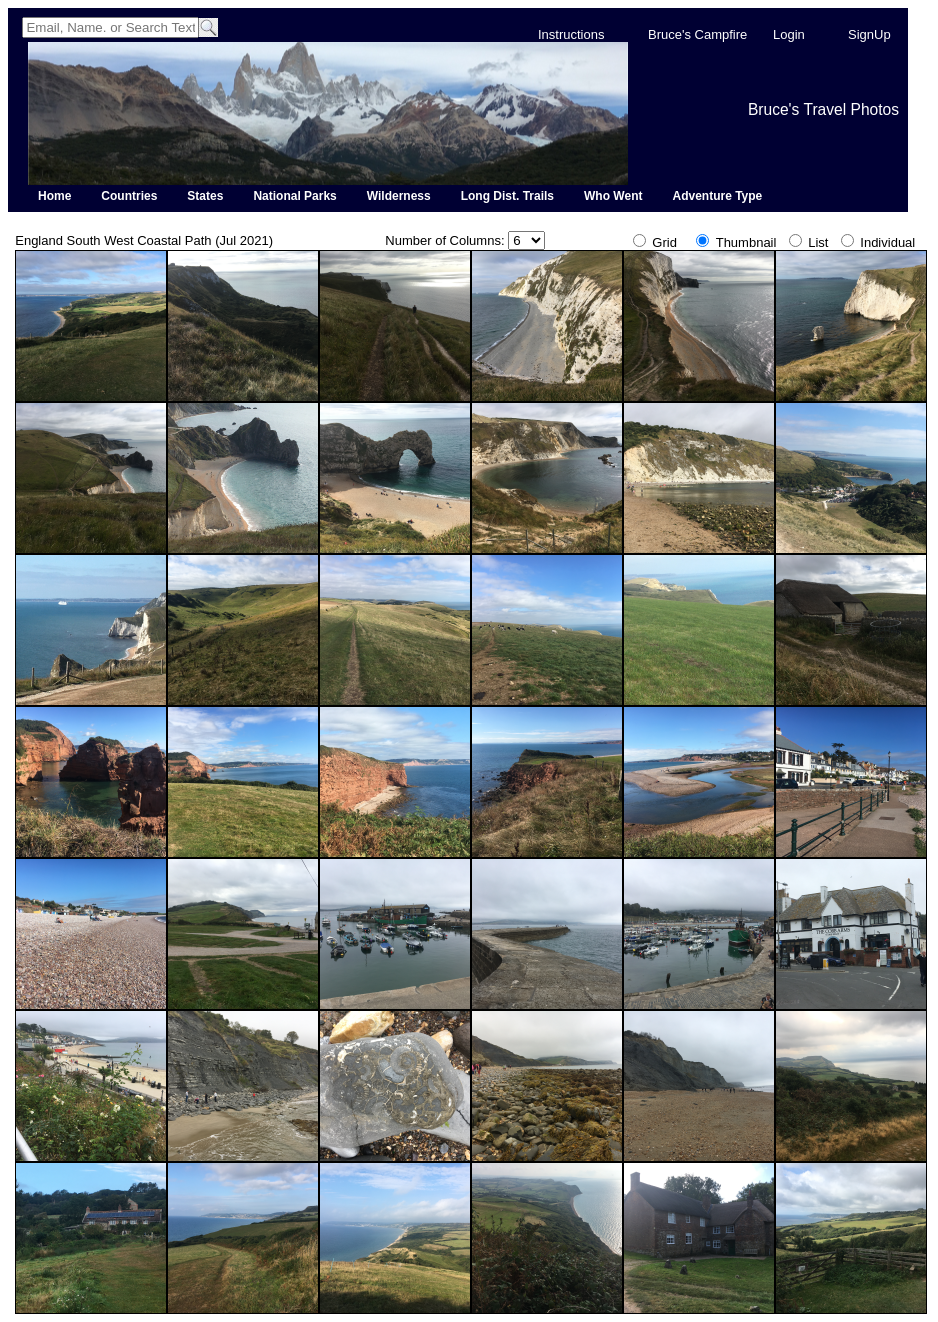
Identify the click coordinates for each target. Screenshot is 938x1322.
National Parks (294, 196)
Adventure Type (717, 196)
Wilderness (399, 196)
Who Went (613, 196)
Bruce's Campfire (697, 34)
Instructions (571, 34)
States (205, 196)
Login (789, 34)
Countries (129, 196)
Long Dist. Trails (507, 196)
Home (54, 196)
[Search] (110, 27)
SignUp (869, 34)
